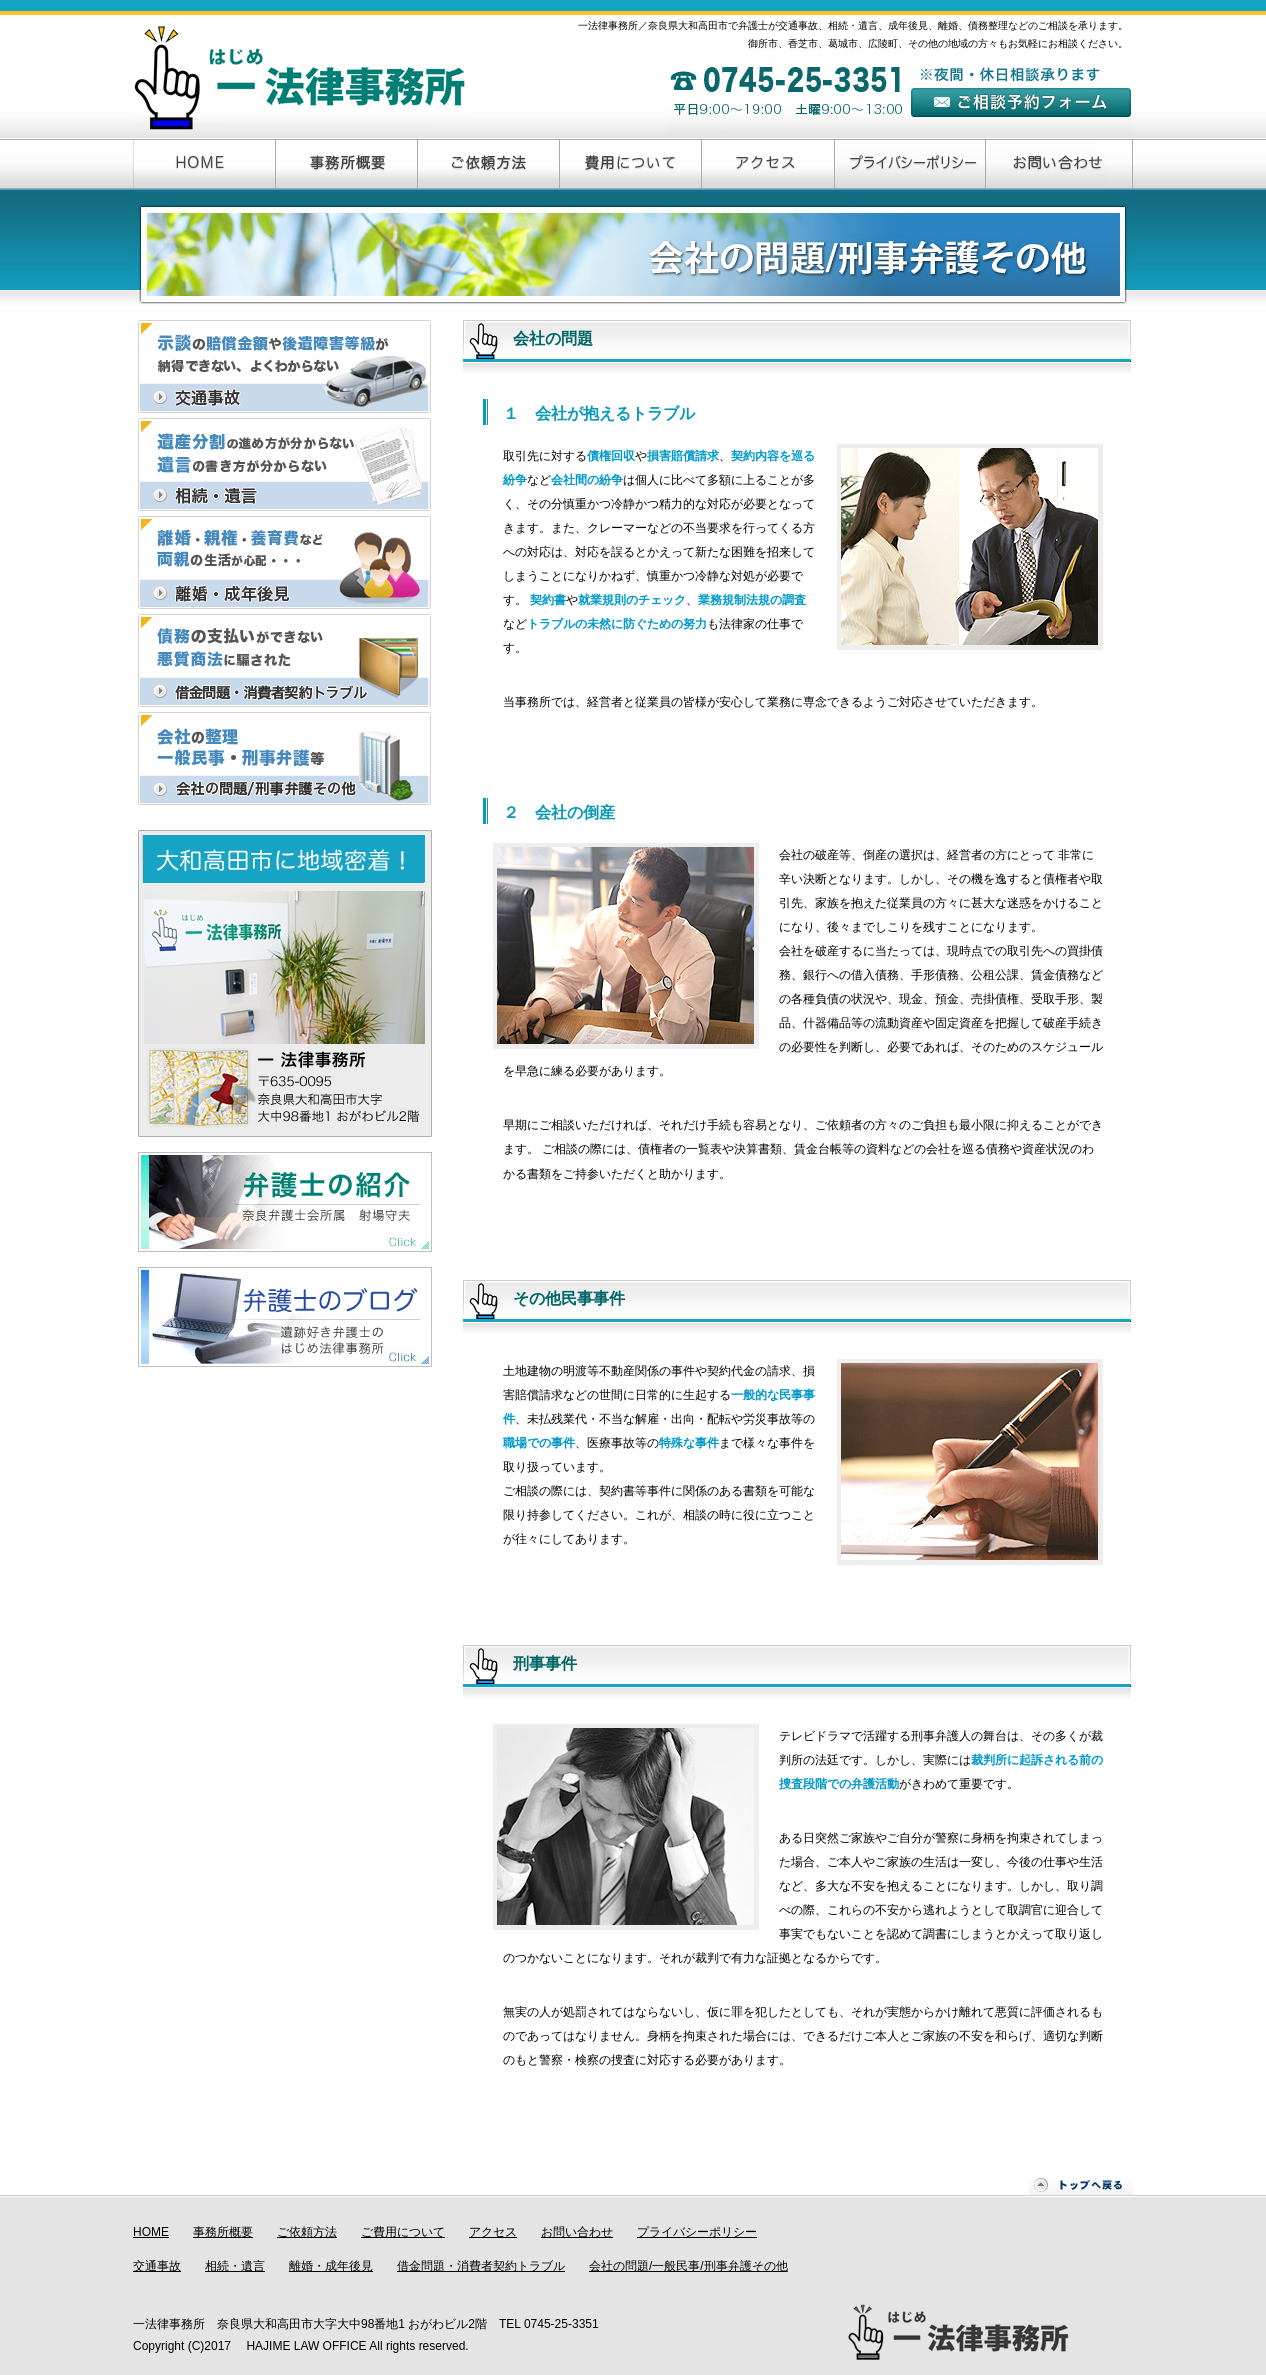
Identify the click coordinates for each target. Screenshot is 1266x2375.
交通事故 (157, 2266)
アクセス (493, 2232)
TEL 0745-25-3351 (549, 2324)
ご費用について (403, 2232)
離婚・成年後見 (331, 2266)
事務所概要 (223, 2232)
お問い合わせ (577, 2232)
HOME (151, 2232)
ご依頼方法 (307, 2232)
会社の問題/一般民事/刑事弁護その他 (688, 2266)
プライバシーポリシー (697, 2232)
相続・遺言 (235, 2266)
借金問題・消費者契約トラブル (481, 2266)
